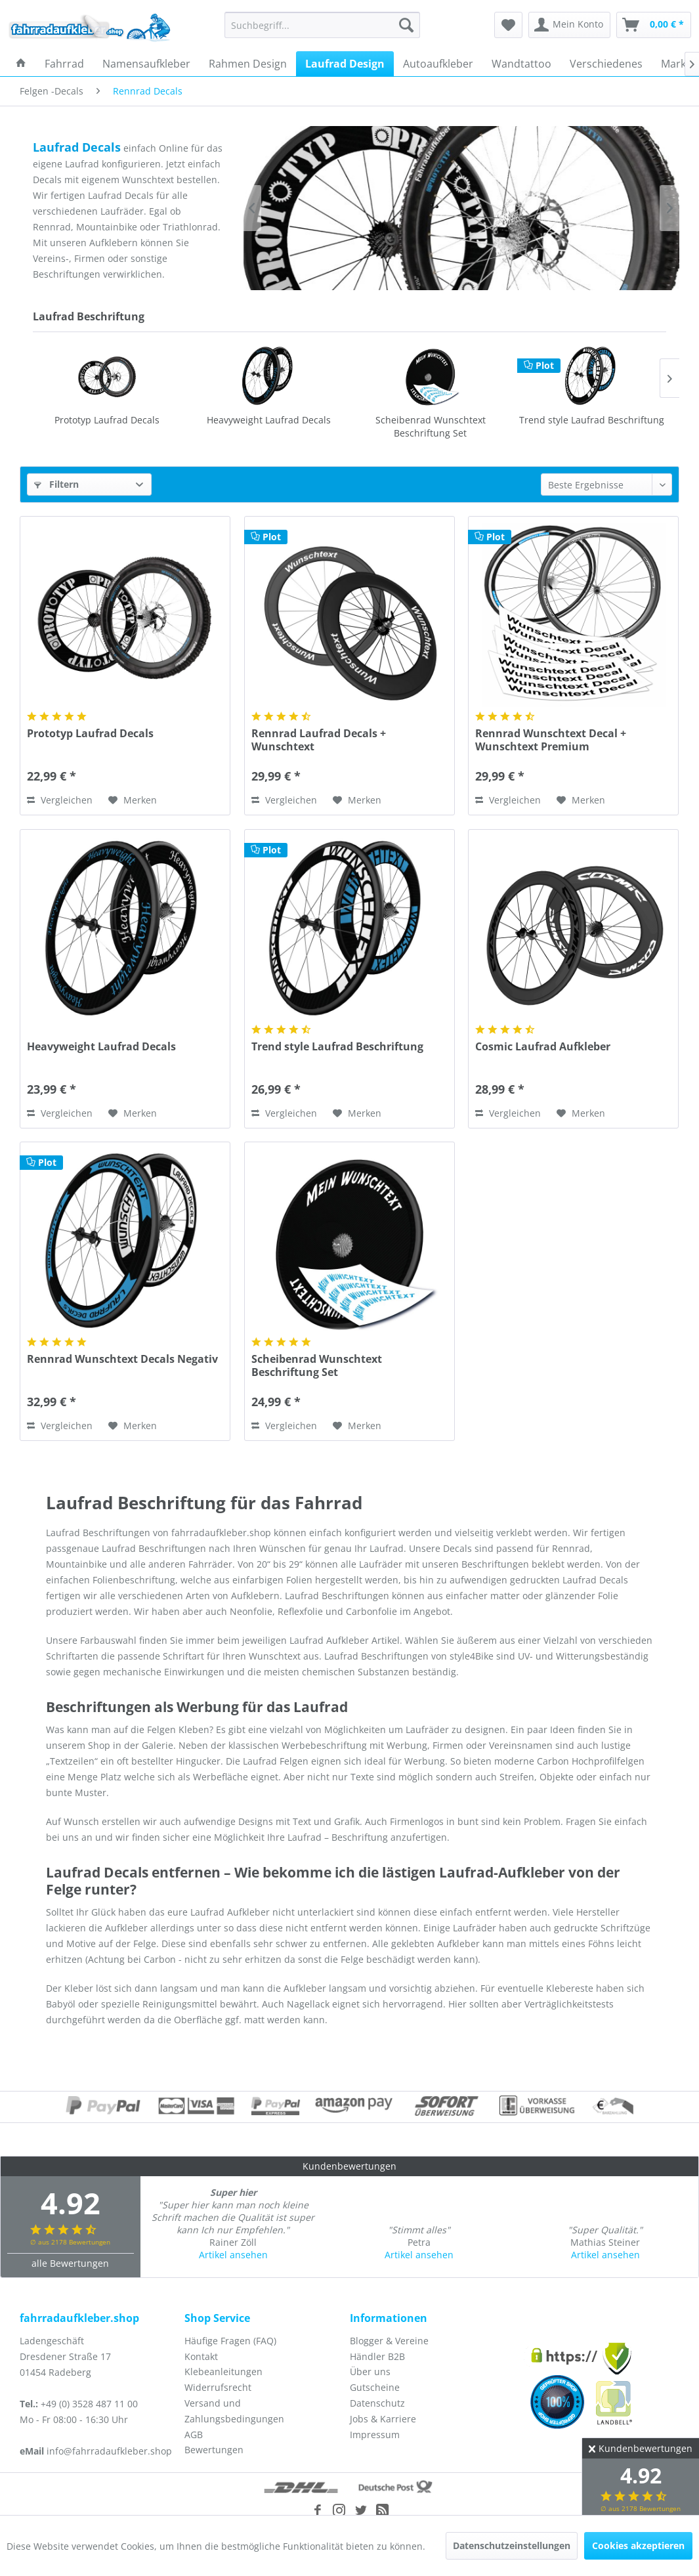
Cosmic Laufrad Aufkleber (591, 420)
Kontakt (201, 2356)
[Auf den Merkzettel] (132, 800)
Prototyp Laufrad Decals (90, 734)
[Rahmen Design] (248, 63)
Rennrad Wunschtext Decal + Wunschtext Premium (550, 740)
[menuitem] (322, 25)
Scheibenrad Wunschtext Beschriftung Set (268, 426)
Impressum (375, 2434)
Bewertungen (214, 2449)
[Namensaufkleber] (146, 63)
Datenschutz (377, 2403)
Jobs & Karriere (383, 2419)
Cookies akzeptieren (638, 2545)
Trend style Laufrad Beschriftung (429, 420)
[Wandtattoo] (521, 63)
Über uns (370, 2371)
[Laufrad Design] (345, 63)
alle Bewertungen (70, 2263)
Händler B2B (377, 2356)
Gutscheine (375, 2387)
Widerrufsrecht (217, 2387)
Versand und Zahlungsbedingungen (234, 2411)
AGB (193, 2434)
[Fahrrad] (64, 63)
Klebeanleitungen (223, 2371)
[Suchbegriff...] (322, 25)
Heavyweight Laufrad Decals (107, 420)
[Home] (21, 63)
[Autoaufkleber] (438, 63)
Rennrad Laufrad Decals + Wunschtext (318, 740)
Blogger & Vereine (389, 2340)
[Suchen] (406, 25)
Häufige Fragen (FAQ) (230, 2340)
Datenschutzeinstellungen (511, 2545)
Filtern (56, 484)
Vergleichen (60, 800)
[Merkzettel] (508, 25)
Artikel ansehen (233, 2254)
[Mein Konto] (569, 25)
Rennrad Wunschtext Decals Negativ (122, 1359)
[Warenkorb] (653, 25)
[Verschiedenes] (606, 63)
